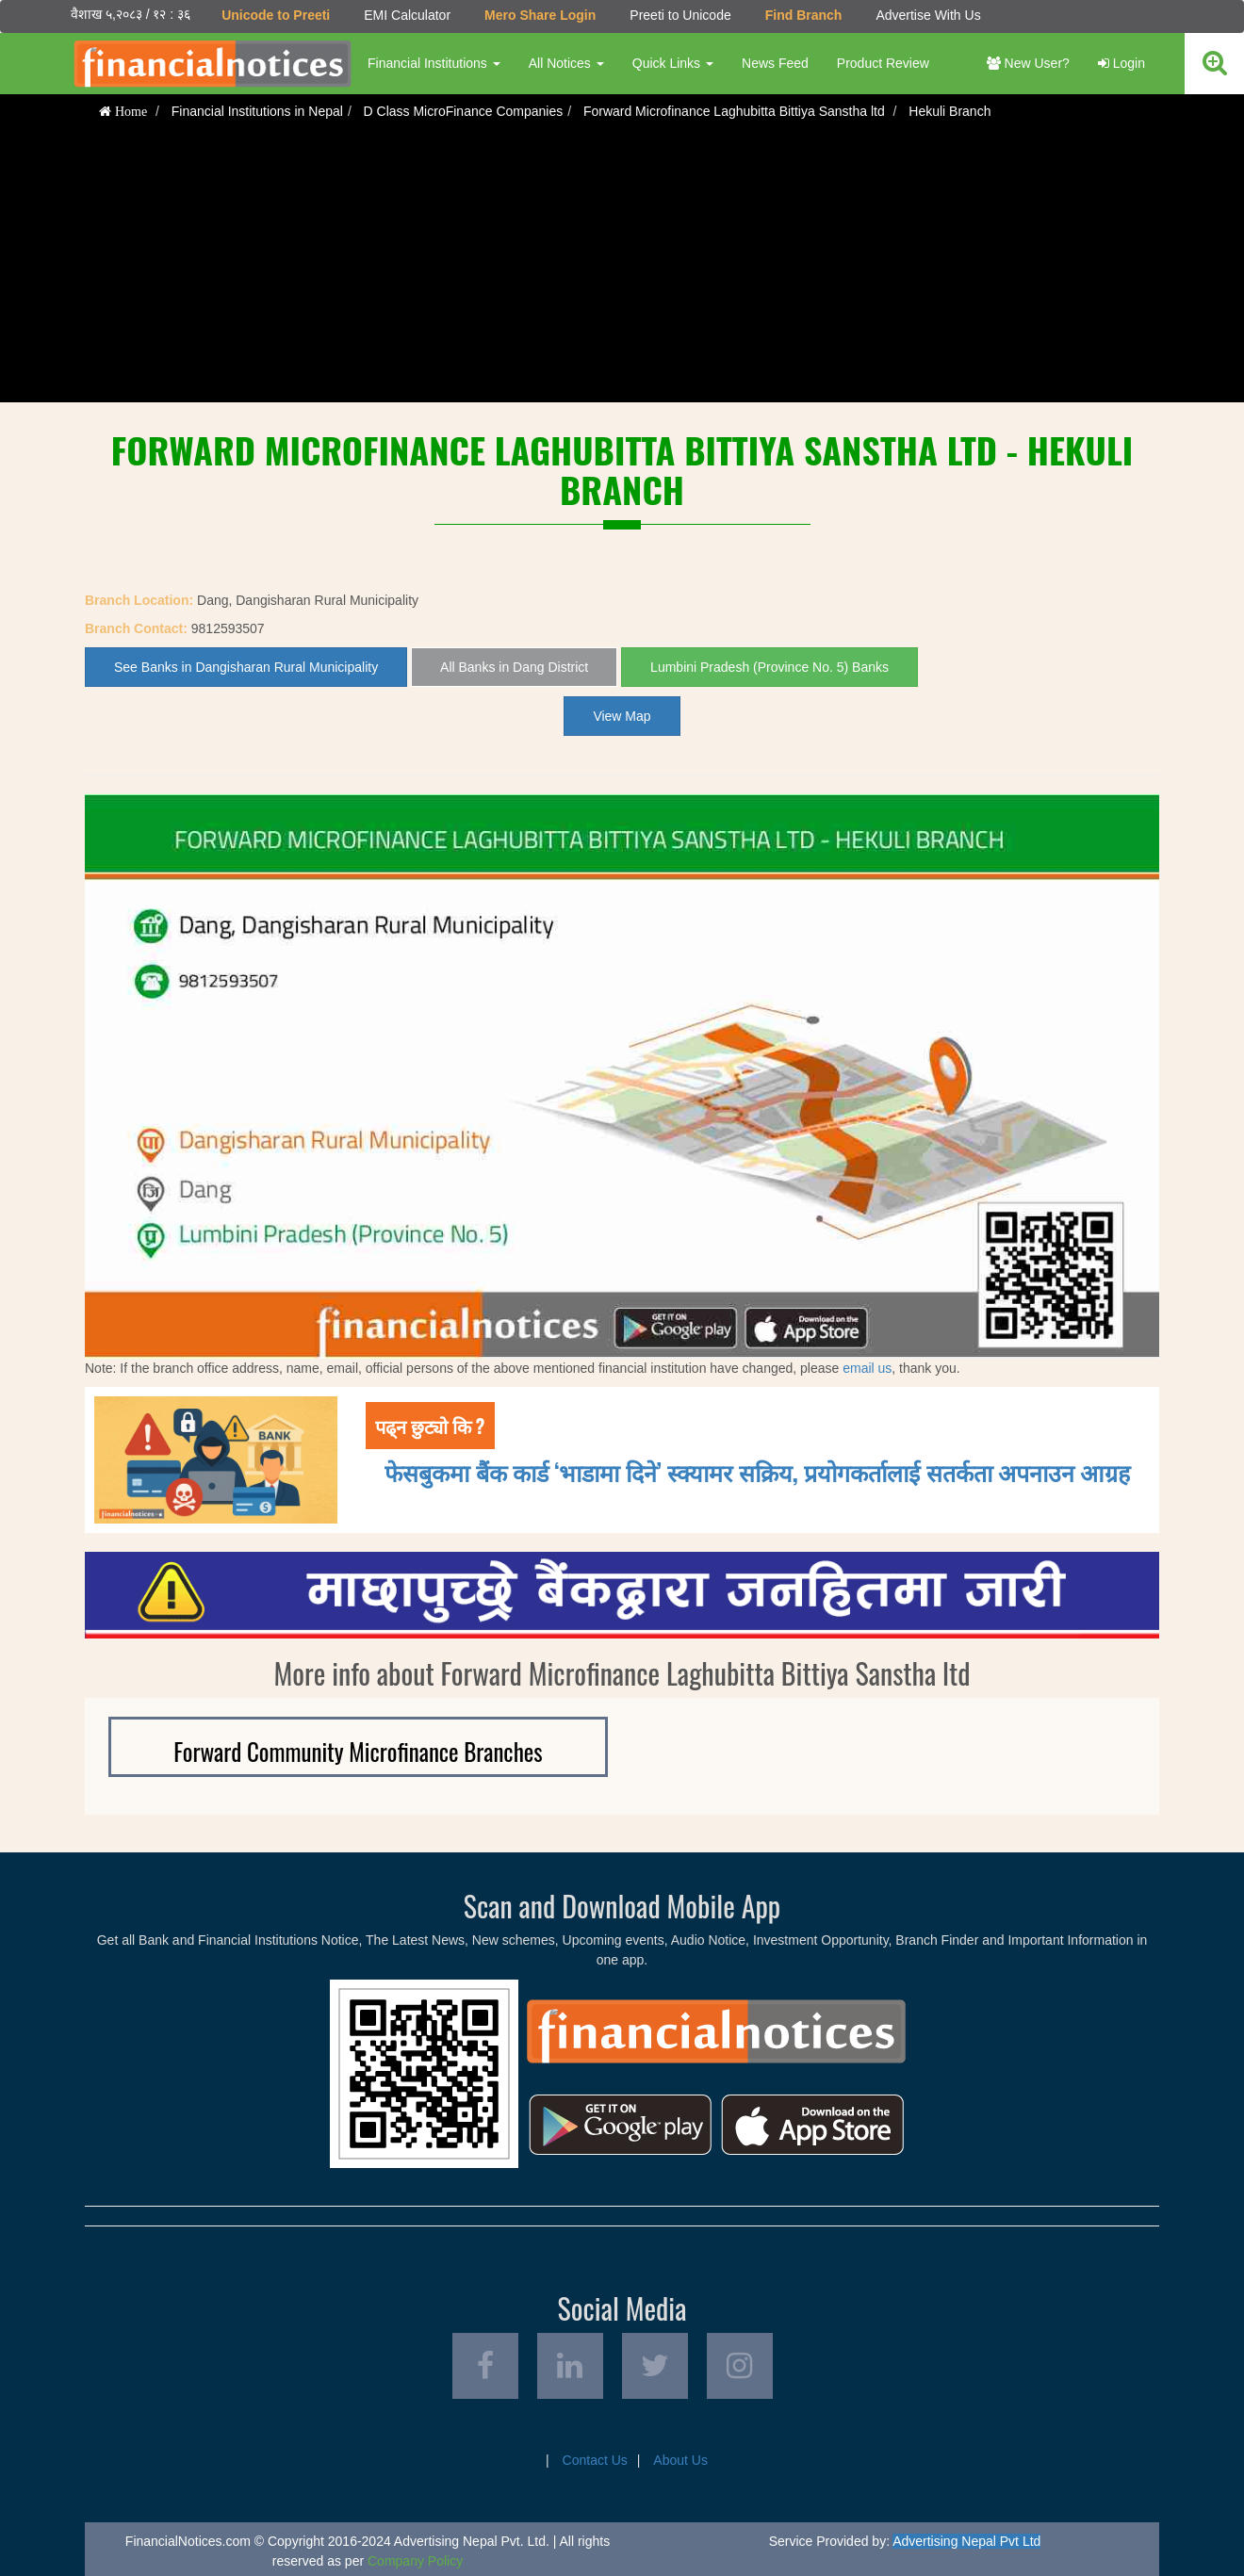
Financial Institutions (434, 63)
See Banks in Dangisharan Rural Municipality (246, 667)
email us (867, 1368)
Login (1121, 63)
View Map (621, 716)
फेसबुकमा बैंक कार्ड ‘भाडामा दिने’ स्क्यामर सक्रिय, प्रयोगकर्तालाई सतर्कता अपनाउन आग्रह (757, 1471)
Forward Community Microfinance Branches (357, 1751)
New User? (1028, 63)
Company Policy (415, 2560)
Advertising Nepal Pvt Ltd (966, 2541)
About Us (680, 2460)
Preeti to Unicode (680, 15)
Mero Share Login (540, 15)
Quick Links (672, 63)
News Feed (775, 63)
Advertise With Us (928, 15)
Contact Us (595, 2460)
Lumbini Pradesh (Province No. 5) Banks (769, 667)
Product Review (883, 63)
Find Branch (804, 15)
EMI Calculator (407, 15)
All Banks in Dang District (514, 667)
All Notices (566, 63)
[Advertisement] (622, 270)
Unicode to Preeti (275, 15)
